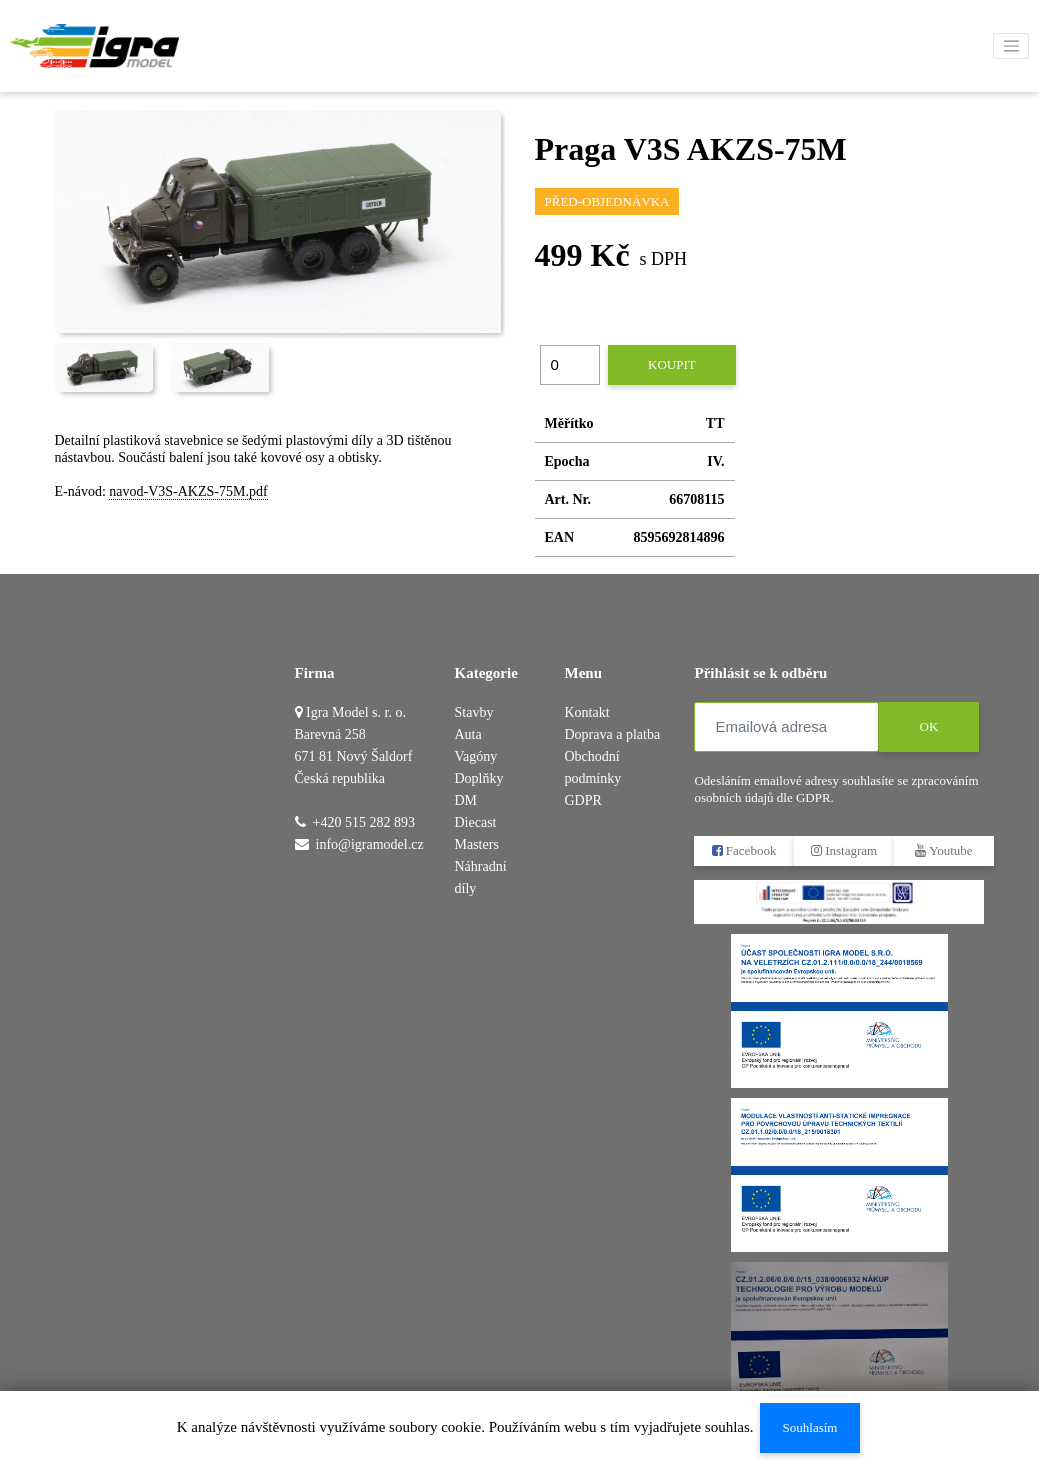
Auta (468, 734)
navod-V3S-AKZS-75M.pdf (188, 491)
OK (929, 726)
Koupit (672, 364)
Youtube (944, 850)
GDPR (582, 800)
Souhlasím (809, 1427)
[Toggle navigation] (1011, 46)
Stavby (474, 712)
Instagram (844, 850)
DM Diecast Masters (477, 822)
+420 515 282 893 (364, 822)
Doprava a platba (612, 734)
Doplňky (479, 778)
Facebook (744, 850)
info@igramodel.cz (370, 844)
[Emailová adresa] (786, 727)
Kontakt (586, 712)
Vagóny (476, 756)
